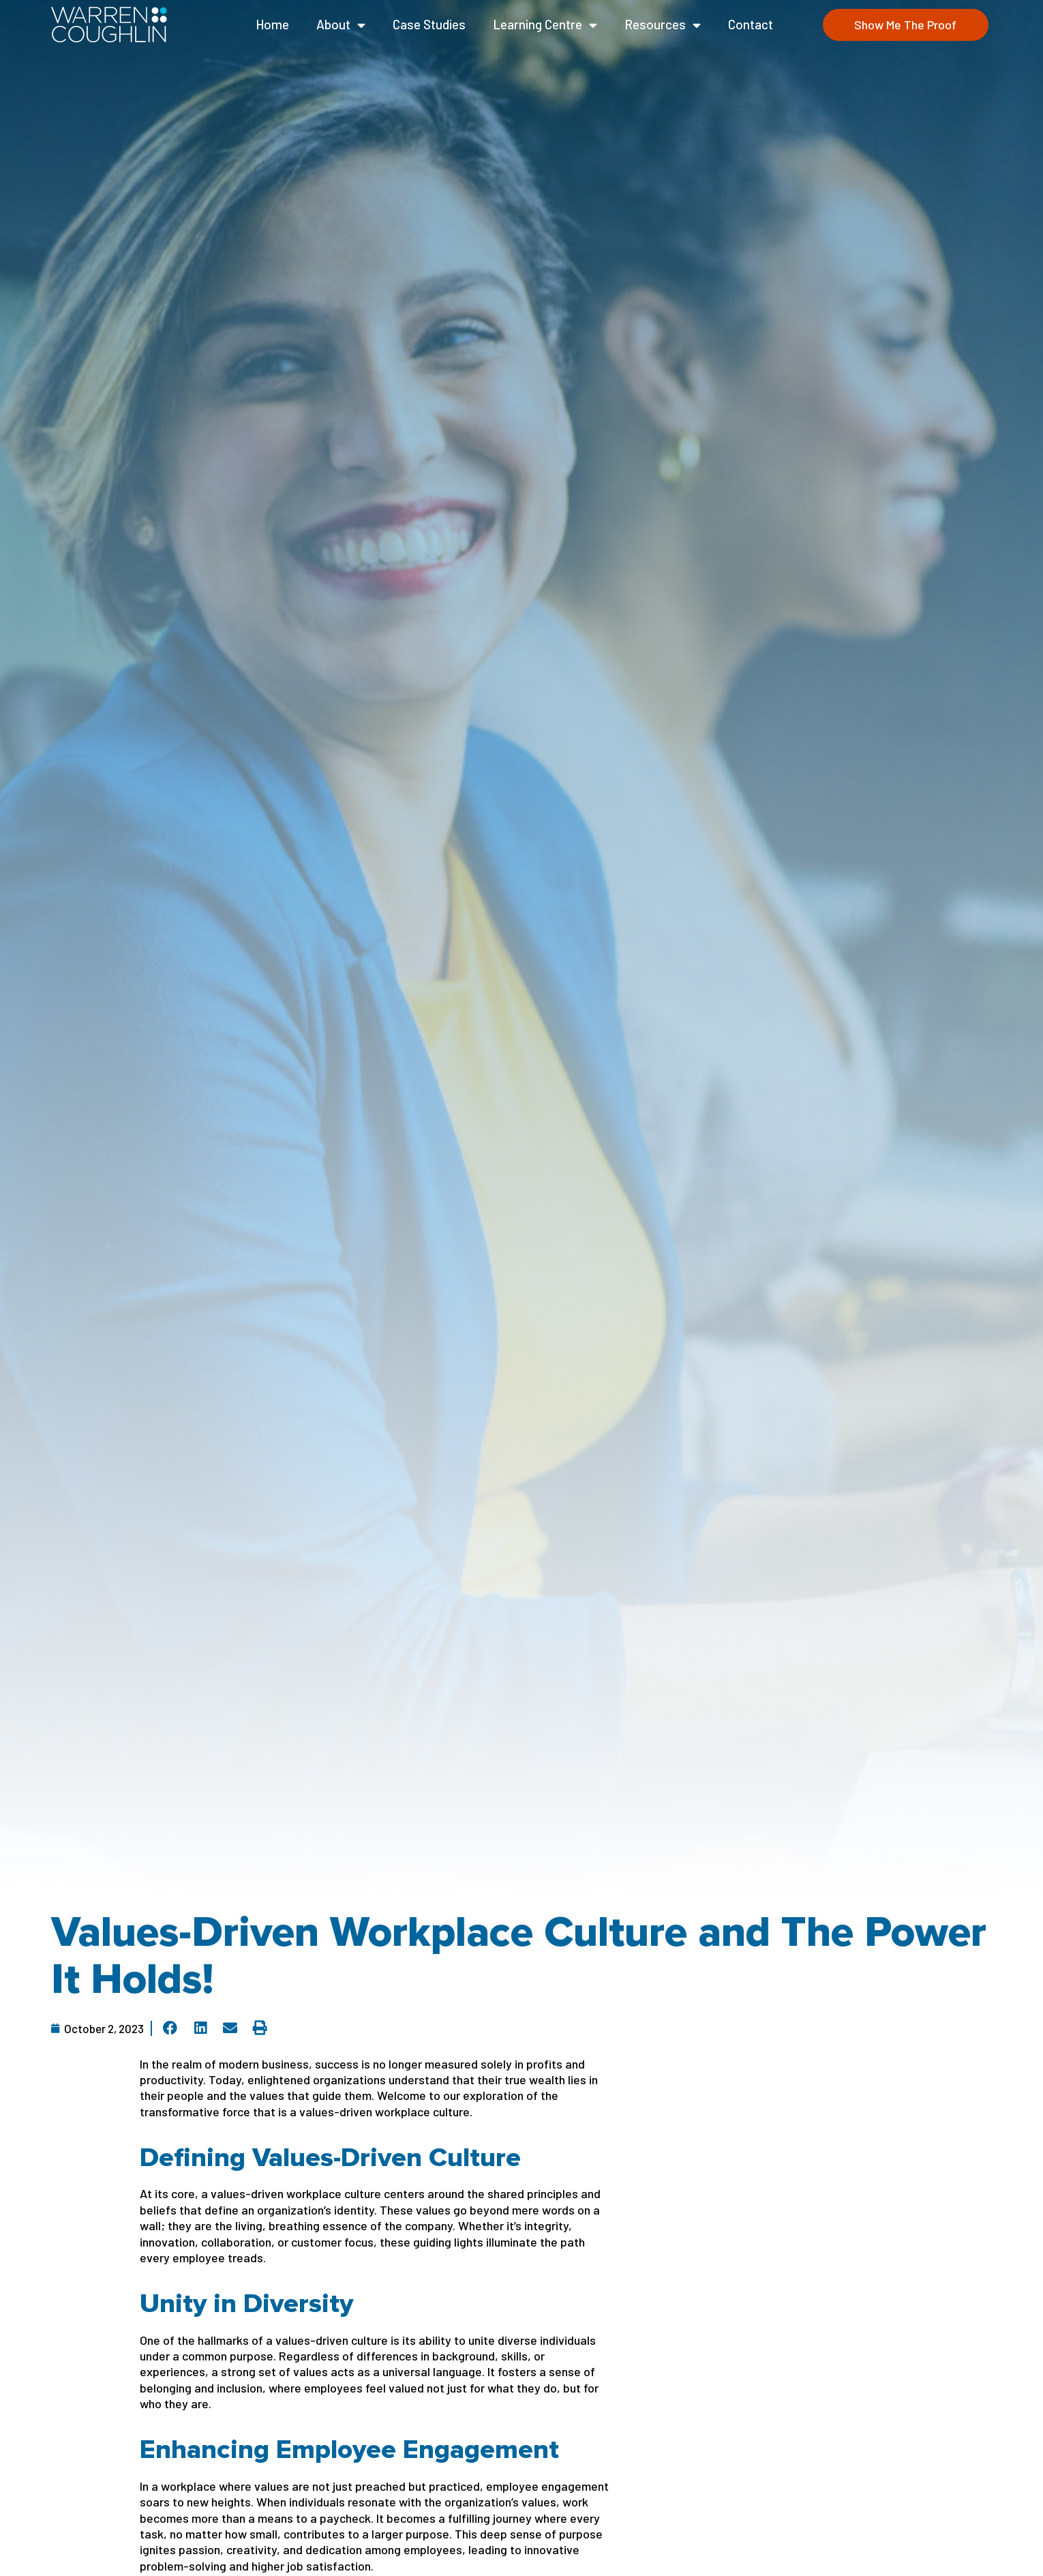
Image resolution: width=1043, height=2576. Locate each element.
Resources (662, 25)
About (340, 25)
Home (272, 24)
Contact (750, 24)
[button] (170, 2028)
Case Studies (429, 24)
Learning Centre (545, 25)
